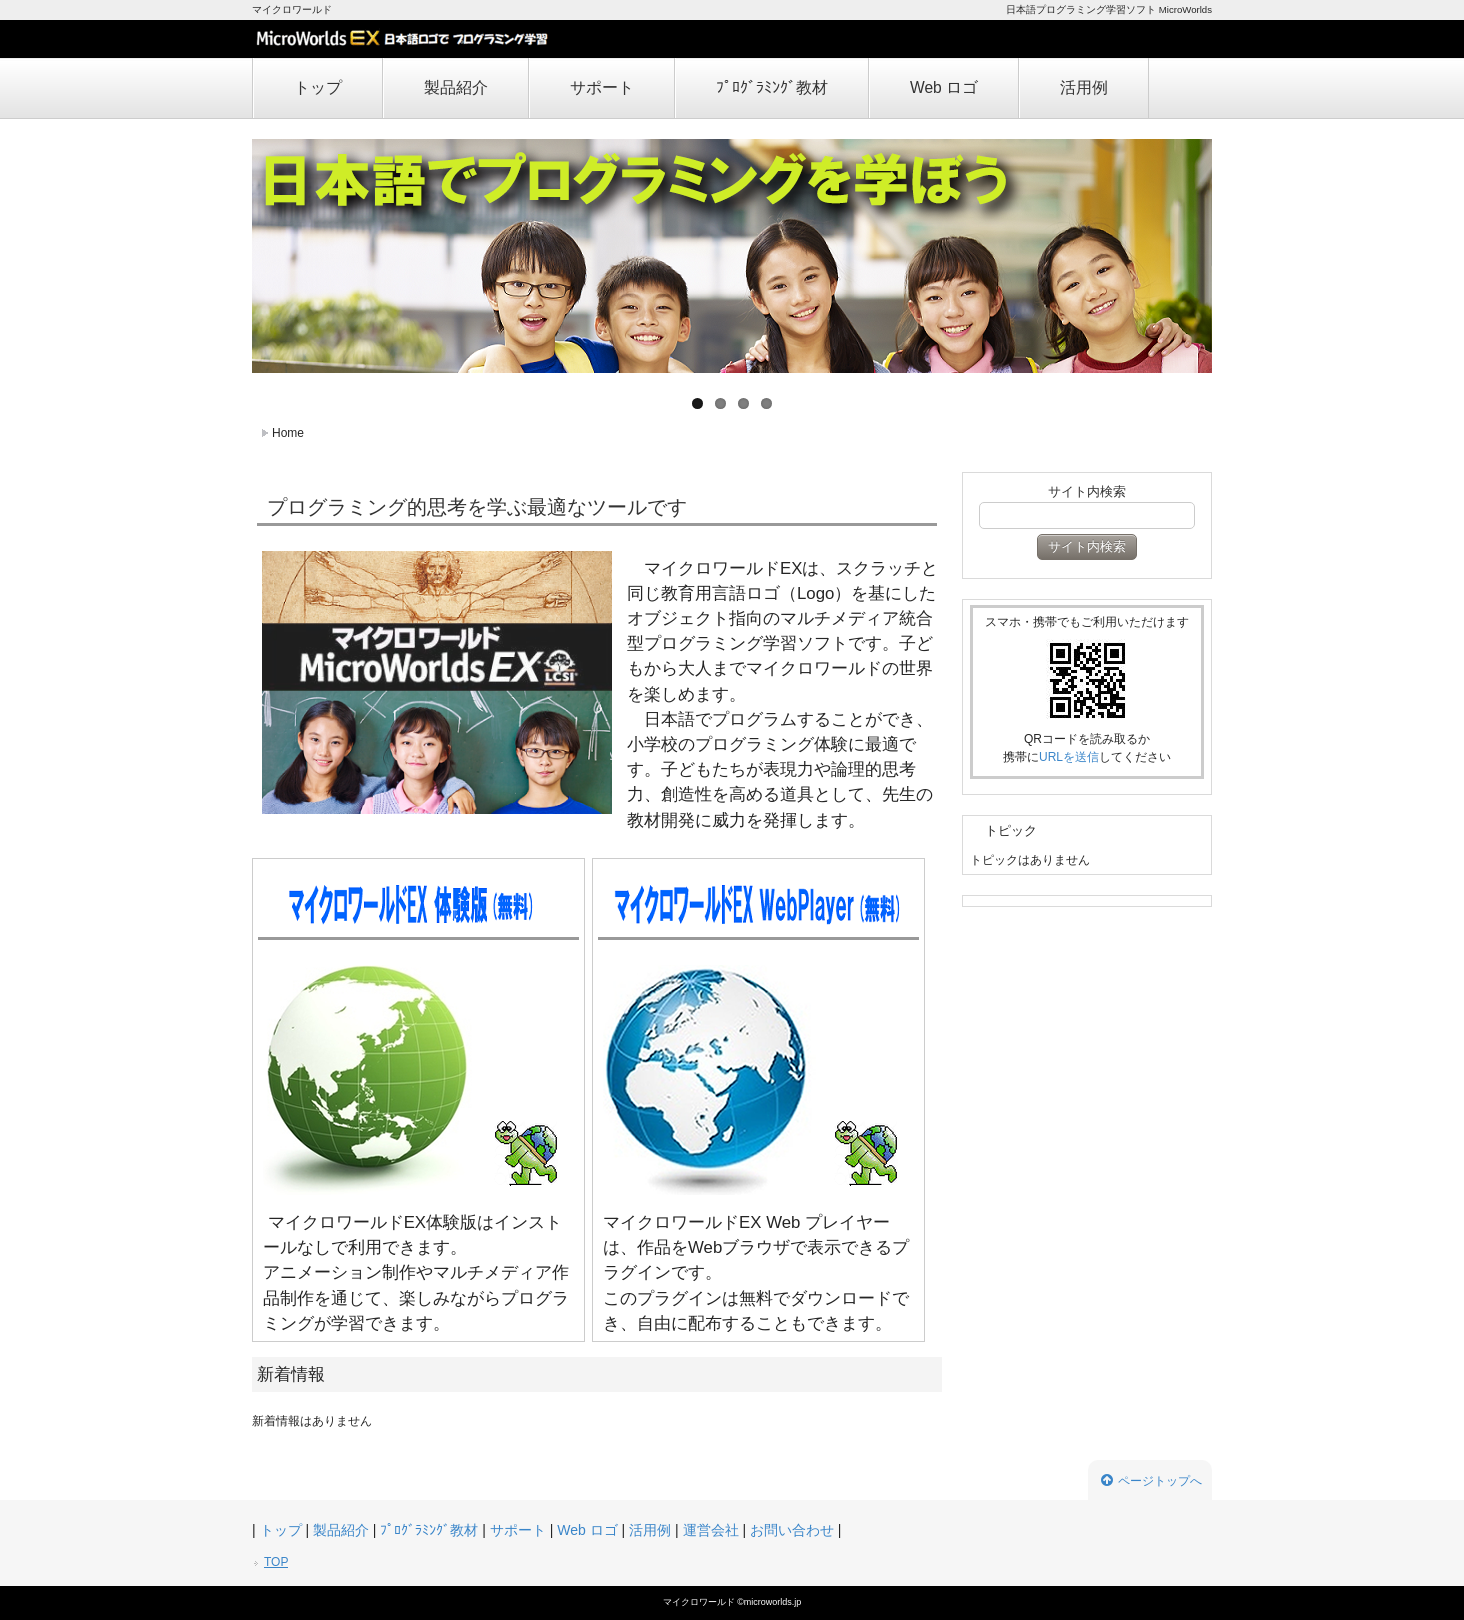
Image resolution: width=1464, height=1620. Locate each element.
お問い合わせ (792, 1530)
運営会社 (711, 1530)
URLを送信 (1069, 757)
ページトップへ (1151, 1480)
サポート (602, 87)
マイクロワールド (700, 1602)
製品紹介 (456, 87)
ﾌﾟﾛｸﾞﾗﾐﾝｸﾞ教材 (772, 87)
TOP (276, 1562)
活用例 (1084, 87)
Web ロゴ (944, 87)
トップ (318, 87)
